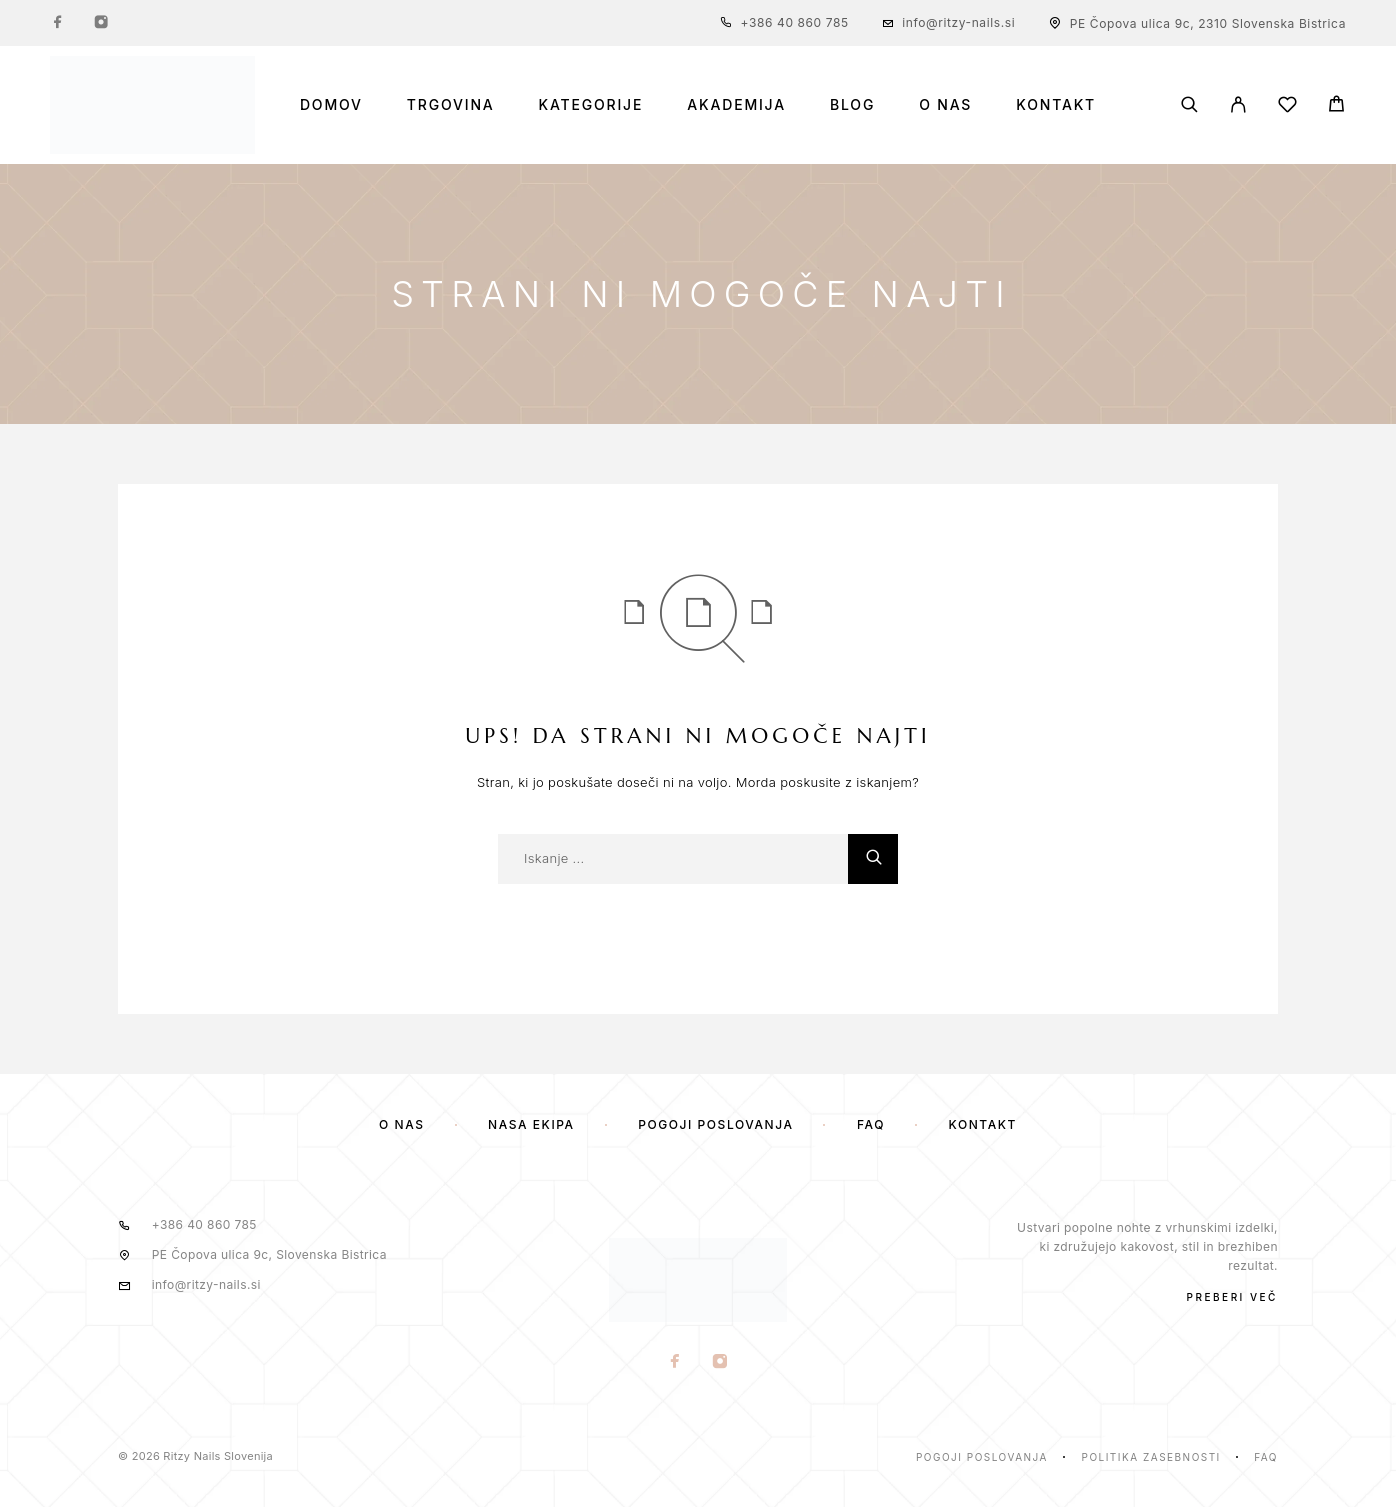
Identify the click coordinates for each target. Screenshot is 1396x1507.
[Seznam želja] (1287, 107)
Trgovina (451, 105)
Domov (331, 105)
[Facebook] (58, 23)
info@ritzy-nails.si (958, 22)
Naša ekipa (531, 1124)
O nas (945, 105)
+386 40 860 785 (795, 22)
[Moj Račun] (1238, 104)
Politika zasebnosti (1151, 1457)
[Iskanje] (1189, 104)
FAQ (871, 1124)
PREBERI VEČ (1232, 1297)
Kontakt (1056, 105)
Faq (1266, 1457)
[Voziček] (1336, 106)
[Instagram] (101, 23)
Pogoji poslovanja (715, 1124)
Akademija (736, 105)
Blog (852, 105)
